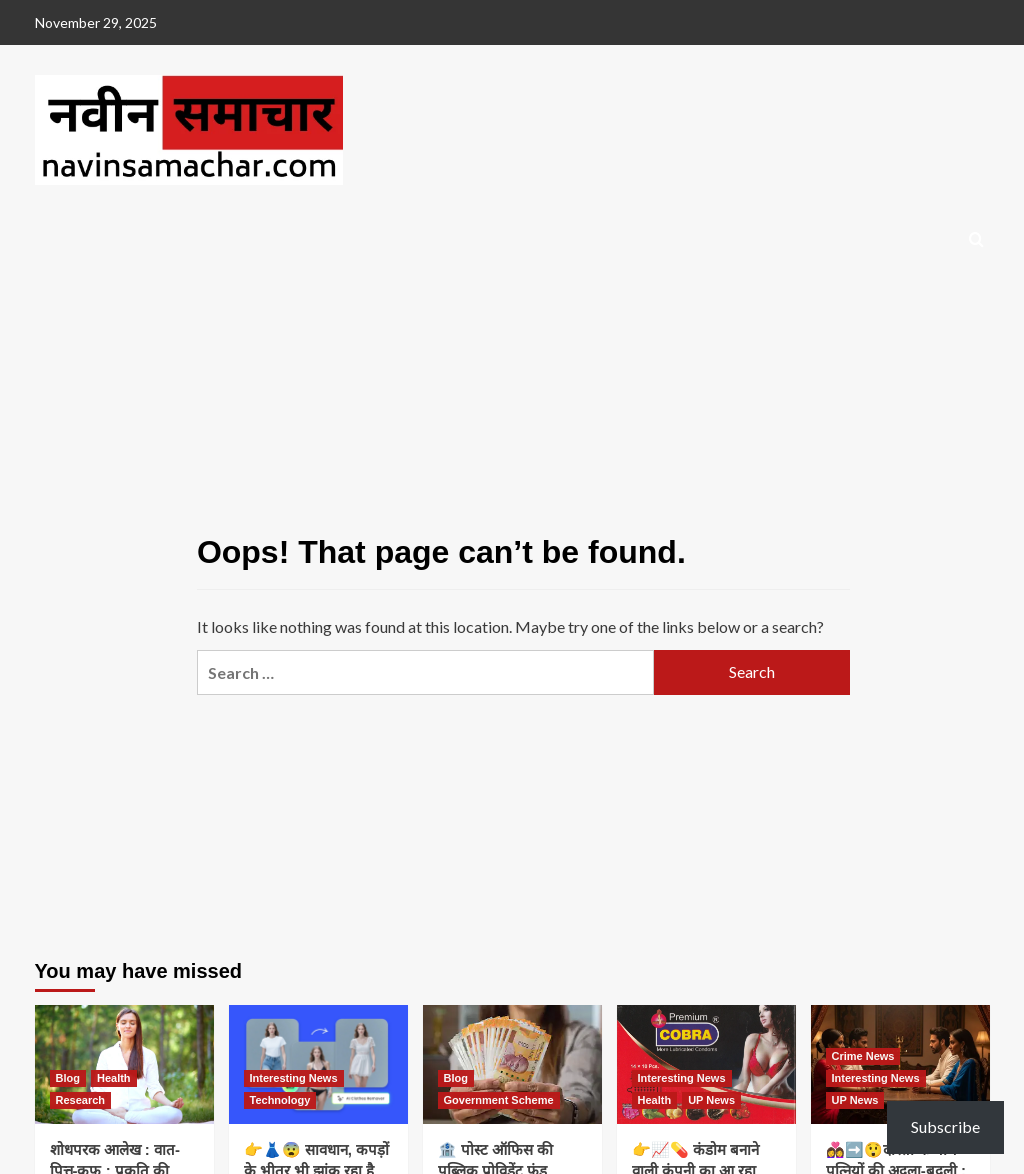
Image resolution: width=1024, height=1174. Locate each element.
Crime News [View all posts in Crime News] (863, 1056)
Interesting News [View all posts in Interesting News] (294, 1078)
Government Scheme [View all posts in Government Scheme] (499, 1100)
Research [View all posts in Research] (81, 1100)
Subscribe (945, 1126)
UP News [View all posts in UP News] (711, 1100)
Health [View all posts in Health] (114, 1078)
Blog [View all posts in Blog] (68, 1078)
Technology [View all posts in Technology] (280, 1100)
